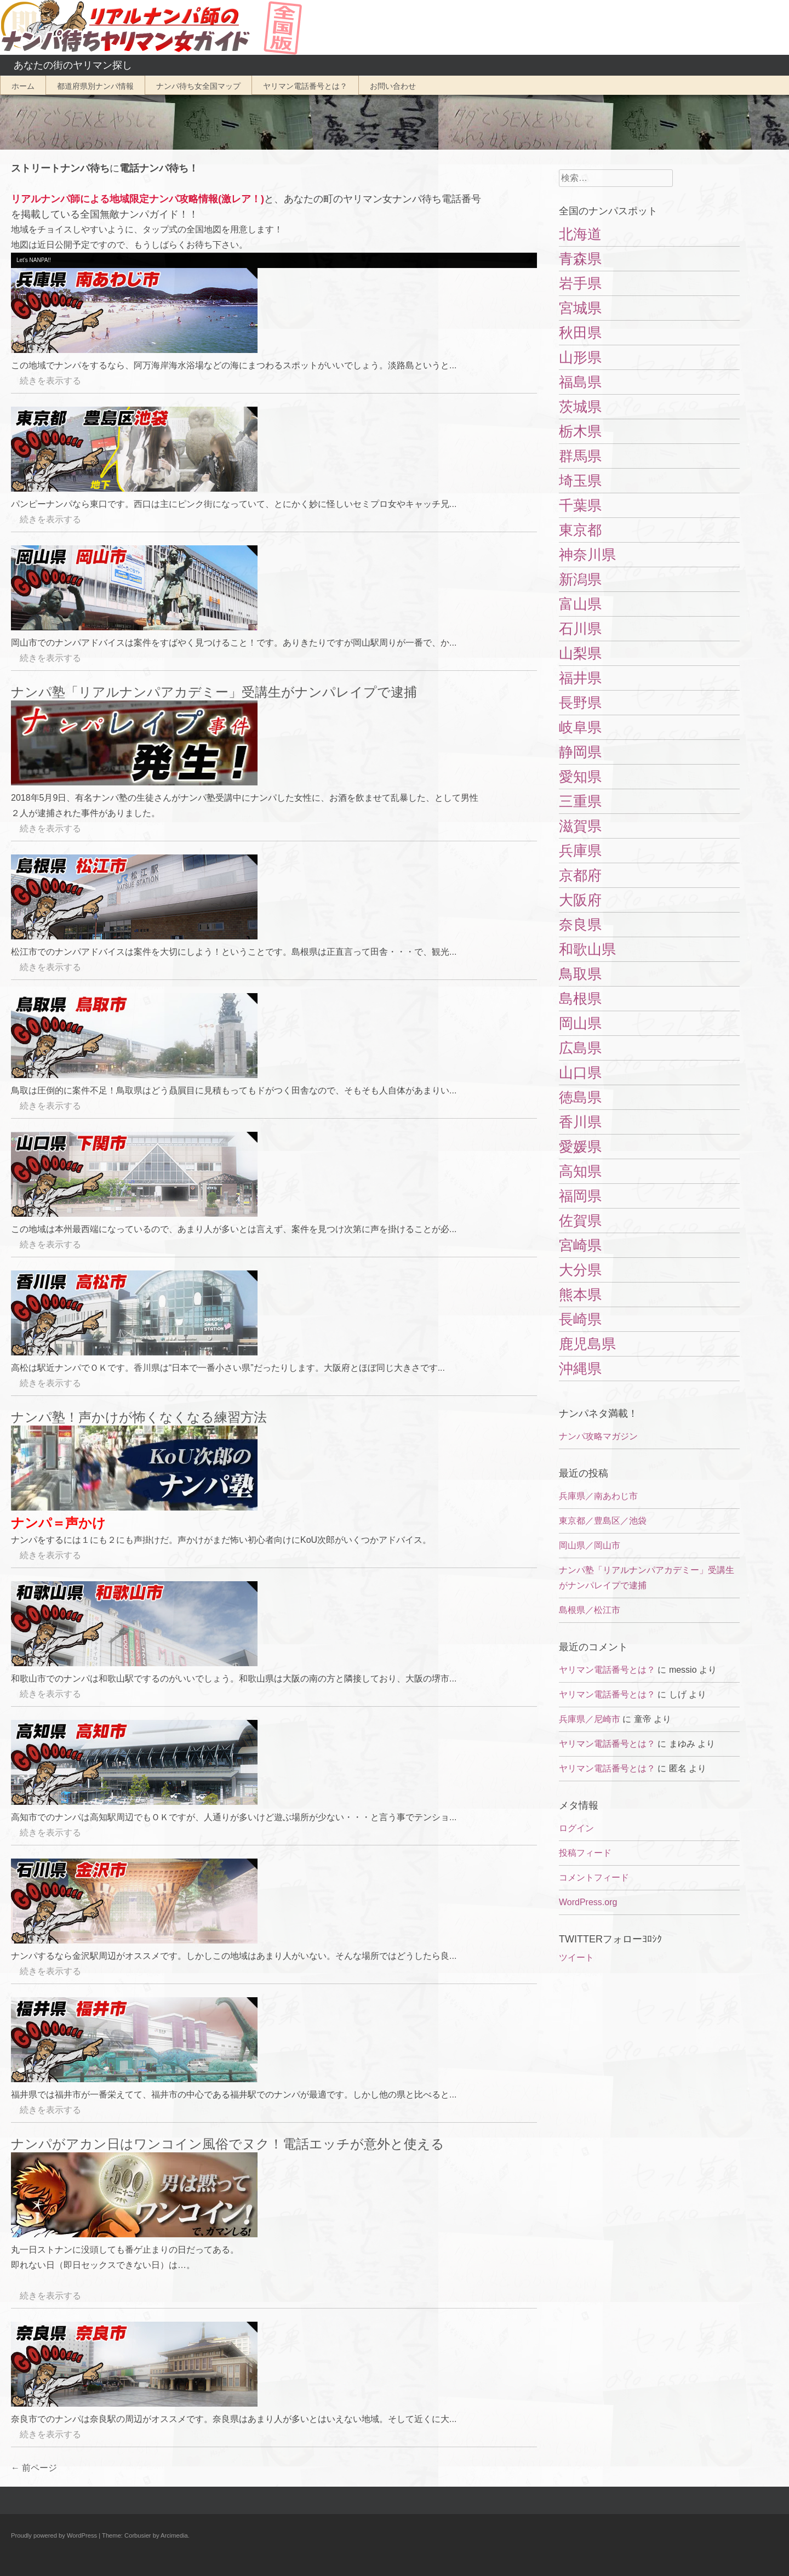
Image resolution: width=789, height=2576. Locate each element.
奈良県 (580, 924)
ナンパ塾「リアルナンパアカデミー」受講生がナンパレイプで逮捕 (214, 692)
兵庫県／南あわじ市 (598, 1496)
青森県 (580, 258)
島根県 (580, 998)
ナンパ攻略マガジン (598, 1436)
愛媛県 (580, 1146)
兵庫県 (580, 850)
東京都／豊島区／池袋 (603, 1520)
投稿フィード (585, 1852)
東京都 (580, 530)
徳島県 (580, 1097)
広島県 (580, 1048)
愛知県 (580, 776)
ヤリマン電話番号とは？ (305, 86)
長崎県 (580, 1319)
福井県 (580, 678)
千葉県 (580, 505)
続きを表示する (46, 380)
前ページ (34, 2467)
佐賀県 (580, 1220)
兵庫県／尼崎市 (589, 1719)
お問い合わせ (393, 86)
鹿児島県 (587, 1344)
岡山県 (580, 1023)
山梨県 (580, 653)
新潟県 (580, 579)
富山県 (580, 604)
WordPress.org (588, 1902)
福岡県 (580, 1196)
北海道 (580, 234)
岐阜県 (580, 727)
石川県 (580, 628)
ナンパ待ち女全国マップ (198, 86)
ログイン (576, 1828)
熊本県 (580, 1294)
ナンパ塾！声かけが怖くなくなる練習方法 (139, 1417)
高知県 (580, 1171)
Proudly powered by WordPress (54, 2535)
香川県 (580, 1122)
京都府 (580, 875)
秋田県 (580, 332)
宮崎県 (580, 1245)
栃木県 (580, 431)
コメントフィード (594, 1877)
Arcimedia (174, 2535)
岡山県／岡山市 (589, 1545)
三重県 (580, 801)
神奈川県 (587, 554)
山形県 (580, 357)
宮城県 (580, 308)
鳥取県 (580, 974)
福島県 (580, 382)
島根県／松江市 (589, 1610)
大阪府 (580, 900)
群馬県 (580, 456)
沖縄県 (580, 1368)
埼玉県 (580, 480)
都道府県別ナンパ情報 (95, 86)
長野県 (580, 702)
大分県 (580, 1270)
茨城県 (580, 406)
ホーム (23, 86)
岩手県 (580, 283)
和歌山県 (587, 949)
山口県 (580, 1072)
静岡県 (580, 752)
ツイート (576, 1957)
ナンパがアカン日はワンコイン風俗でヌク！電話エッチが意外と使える (227, 2143)
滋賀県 (580, 826)
